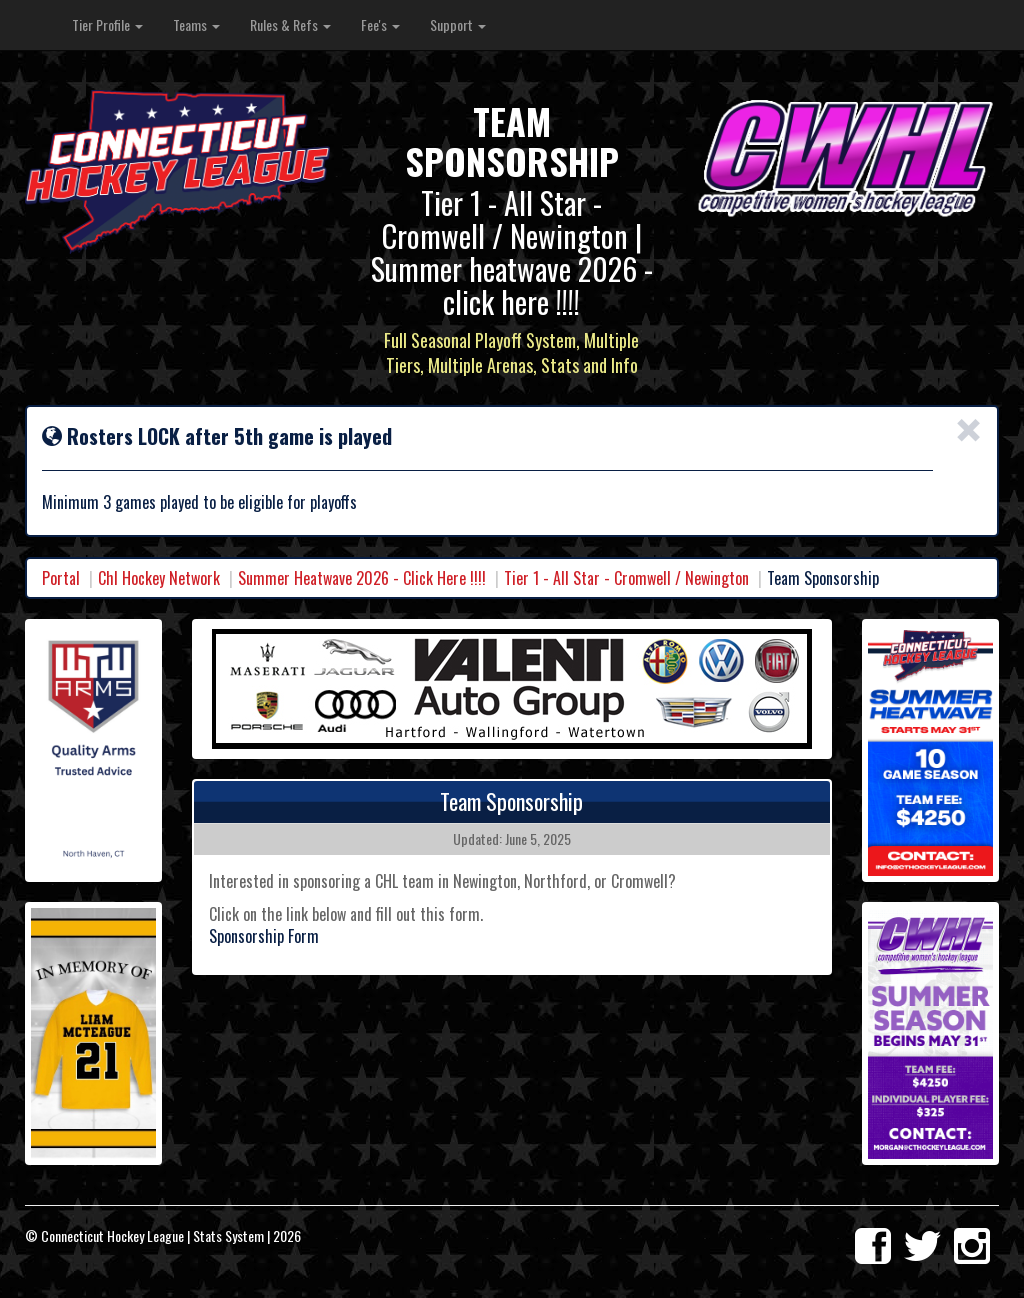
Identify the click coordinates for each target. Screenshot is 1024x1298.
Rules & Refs (290, 24)
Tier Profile (107, 24)
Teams (196, 24)
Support (458, 24)
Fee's (380, 24)
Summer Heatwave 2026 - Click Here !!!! (362, 578)
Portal (61, 578)
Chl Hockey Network (159, 578)
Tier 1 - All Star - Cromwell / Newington (626, 578)
